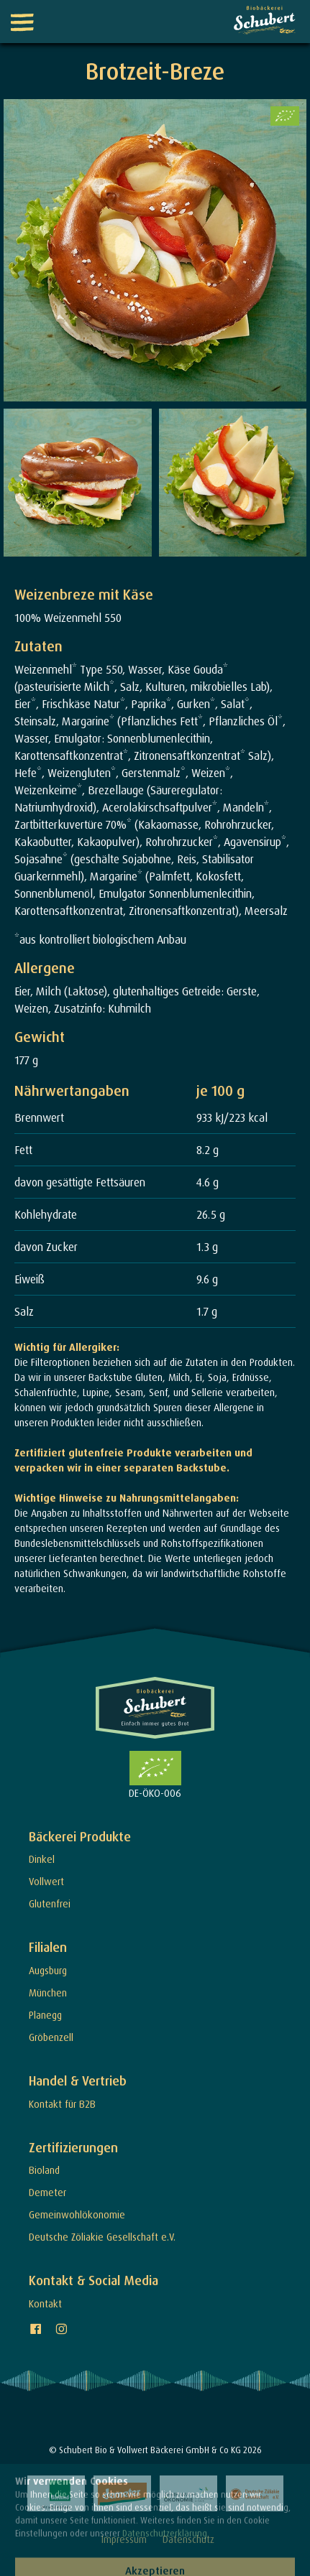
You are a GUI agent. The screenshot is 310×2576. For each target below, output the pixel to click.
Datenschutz (188, 2539)
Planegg (45, 2015)
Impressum (124, 2539)
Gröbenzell (51, 2037)
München (48, 1992)
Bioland (44, 2170)
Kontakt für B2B (62, 2104)
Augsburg (48, 1970)
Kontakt (45, 2303)
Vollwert (46, 1881)
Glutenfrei (49, 1903)
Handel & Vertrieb (78, 2080)
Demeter (47, 2192)
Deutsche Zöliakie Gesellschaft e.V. (102, 2237)
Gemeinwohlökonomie (77, 2214)
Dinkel (42, 1859)
